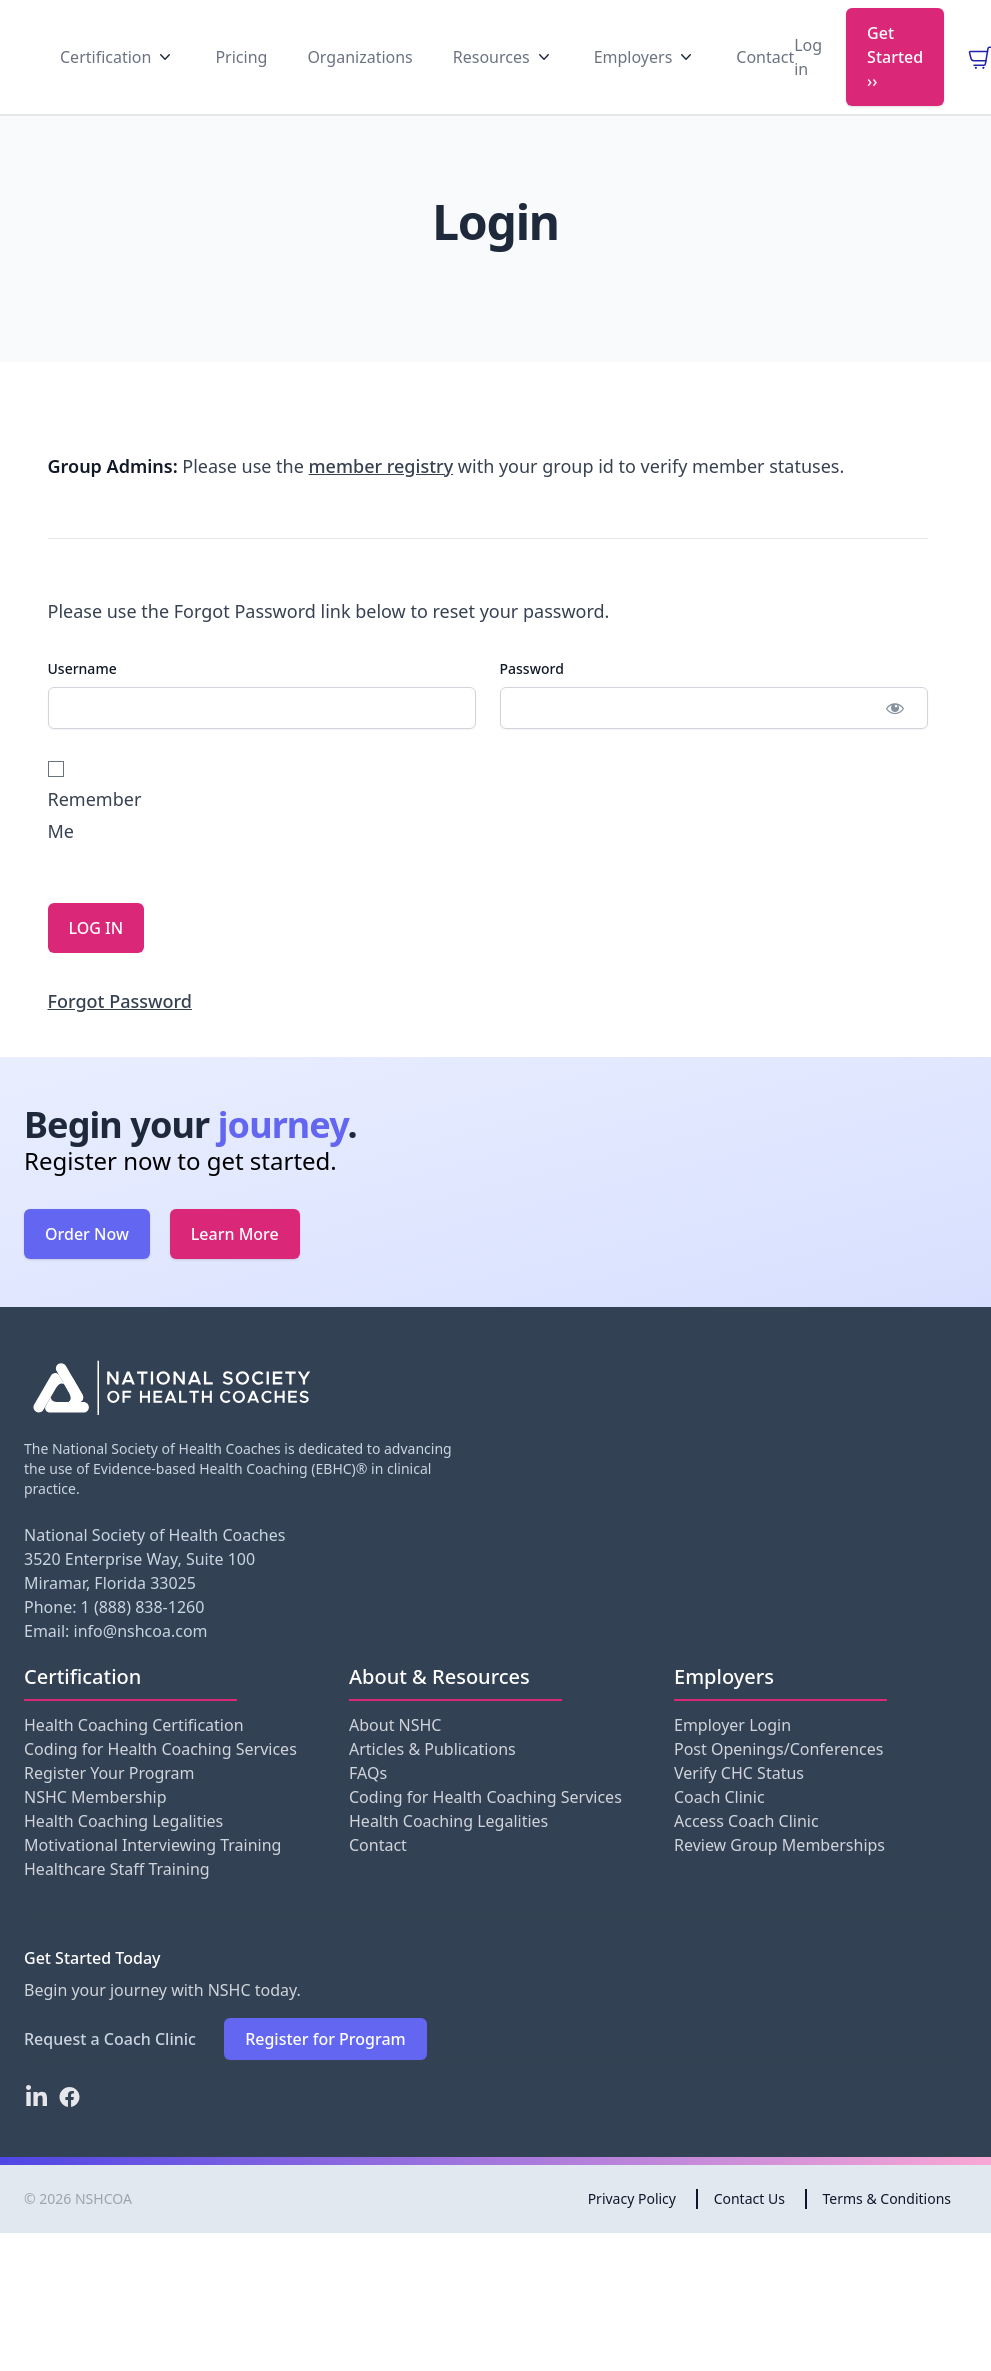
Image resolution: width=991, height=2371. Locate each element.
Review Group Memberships (779, 1879)
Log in (808, 73)
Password (532, 702)
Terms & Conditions (887, 2232)
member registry (381, 500)
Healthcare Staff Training (117, 1903)
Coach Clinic (719, 1831)
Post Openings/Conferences (778, 1783)
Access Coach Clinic (746, 1855)
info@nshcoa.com (141, 1665)
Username (82, 702)
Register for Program (325, 2073)
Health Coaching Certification (134, 1759)
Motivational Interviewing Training (152, 1879)
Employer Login (732, 1759)
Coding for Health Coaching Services (160, 1783)
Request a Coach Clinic (110, 2073)
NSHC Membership (95, 1831)
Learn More (235, 1268)
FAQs (368, 1807)
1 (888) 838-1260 (143, 1641)
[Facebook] (69, 2131)
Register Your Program (109, 1807)
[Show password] (895, 742)
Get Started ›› (895, 73)
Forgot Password (120, 1035)
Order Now (87, 1268)
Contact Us (749, 2232)
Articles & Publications (432, 1783)
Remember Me (92, 836)
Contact (378, 1879)
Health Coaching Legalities (123, 1855)
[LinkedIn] (36, 2131)
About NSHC (395, 1759)
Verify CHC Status (739, 1807)
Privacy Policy (632, 2232)
